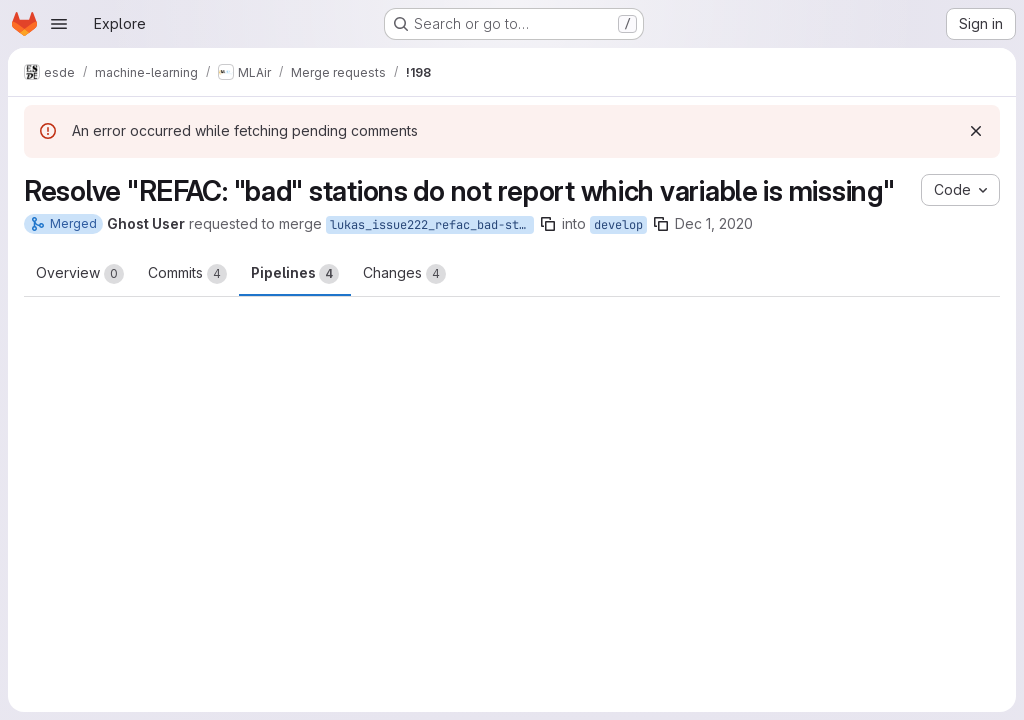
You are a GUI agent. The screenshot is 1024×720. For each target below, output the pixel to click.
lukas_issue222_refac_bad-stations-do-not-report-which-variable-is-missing (432, 225)
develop (618, 225)
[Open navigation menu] (59, 24)
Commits (187, 274)
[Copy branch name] (548, 224)
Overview (80, 274)
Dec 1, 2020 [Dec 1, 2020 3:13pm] (714, 223)
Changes (404, 274)
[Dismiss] (976, 131)
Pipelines (295, 274)
